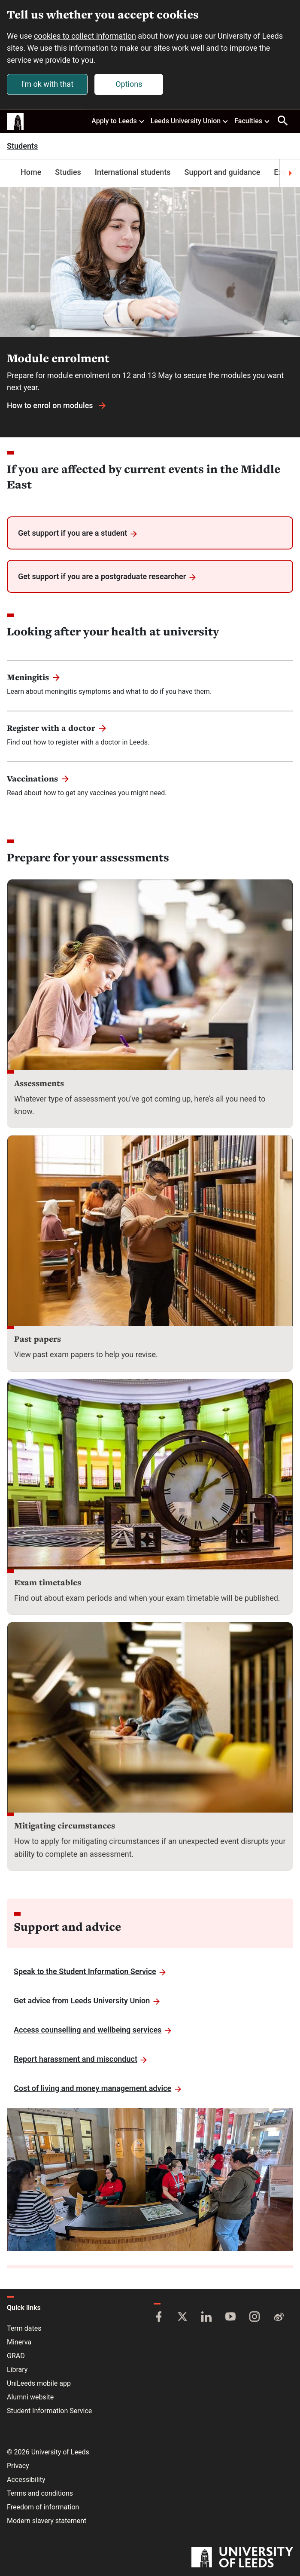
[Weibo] (278, 2317)
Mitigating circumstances (64, 1825)
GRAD (16, 2356)
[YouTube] (230, 2317)
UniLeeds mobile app (39, 2383)
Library (17, 2369)
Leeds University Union (190, 120)
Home (31, 172)
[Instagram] (254, 2317)
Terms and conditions (40, 2493)
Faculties (252, 120)
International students (133, 172)
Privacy (18, 2466)
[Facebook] (159, 2317)
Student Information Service (49, 2411)
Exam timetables (47, 1582)
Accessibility (26, 2479)
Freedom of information (43, 2507)
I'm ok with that (47, 84)
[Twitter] (182, 2317)
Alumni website (30, 2397)
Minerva (19, 2342)
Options (128, 84)
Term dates (24, 2328)
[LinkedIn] (206, 2317)
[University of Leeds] (242, 2558)
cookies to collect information (85, 35)
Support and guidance (223, 172)
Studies (68, 172)
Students (22, 146)
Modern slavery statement (46, 2521)
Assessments (39, 1083)
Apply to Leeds (118, 120)
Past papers (37, 1338)
